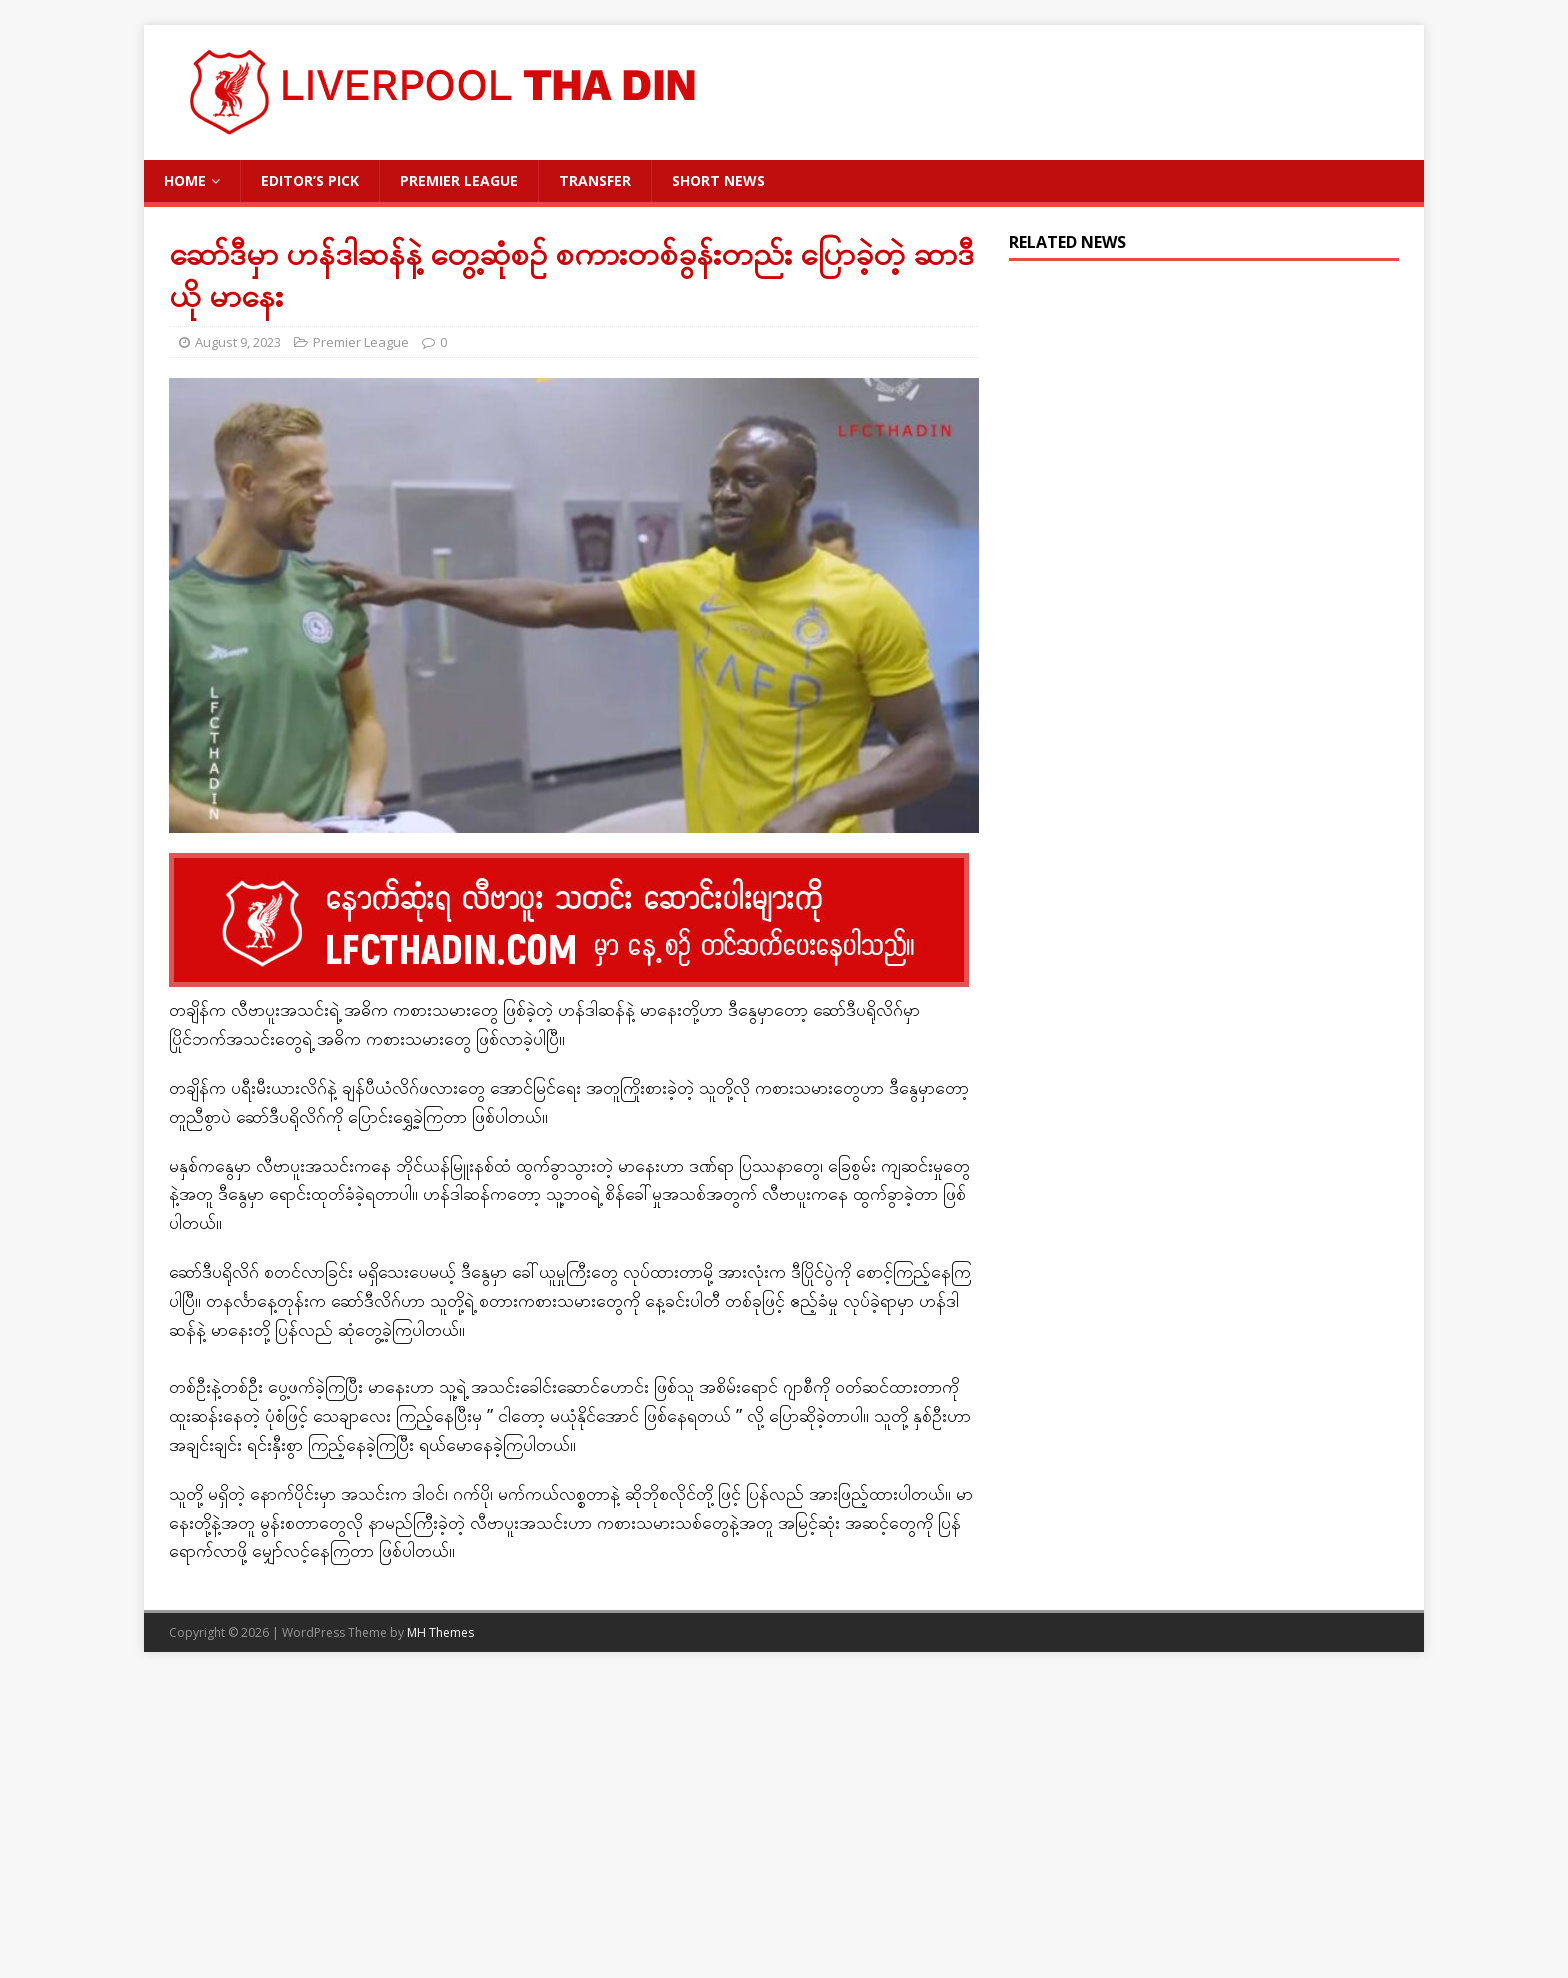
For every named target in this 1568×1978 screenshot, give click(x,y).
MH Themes (440, 1632)
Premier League (459, 180)
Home (185, 180)
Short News (718, 180)
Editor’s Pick (310, 180)
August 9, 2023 (238, 342)
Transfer (595, 180)
